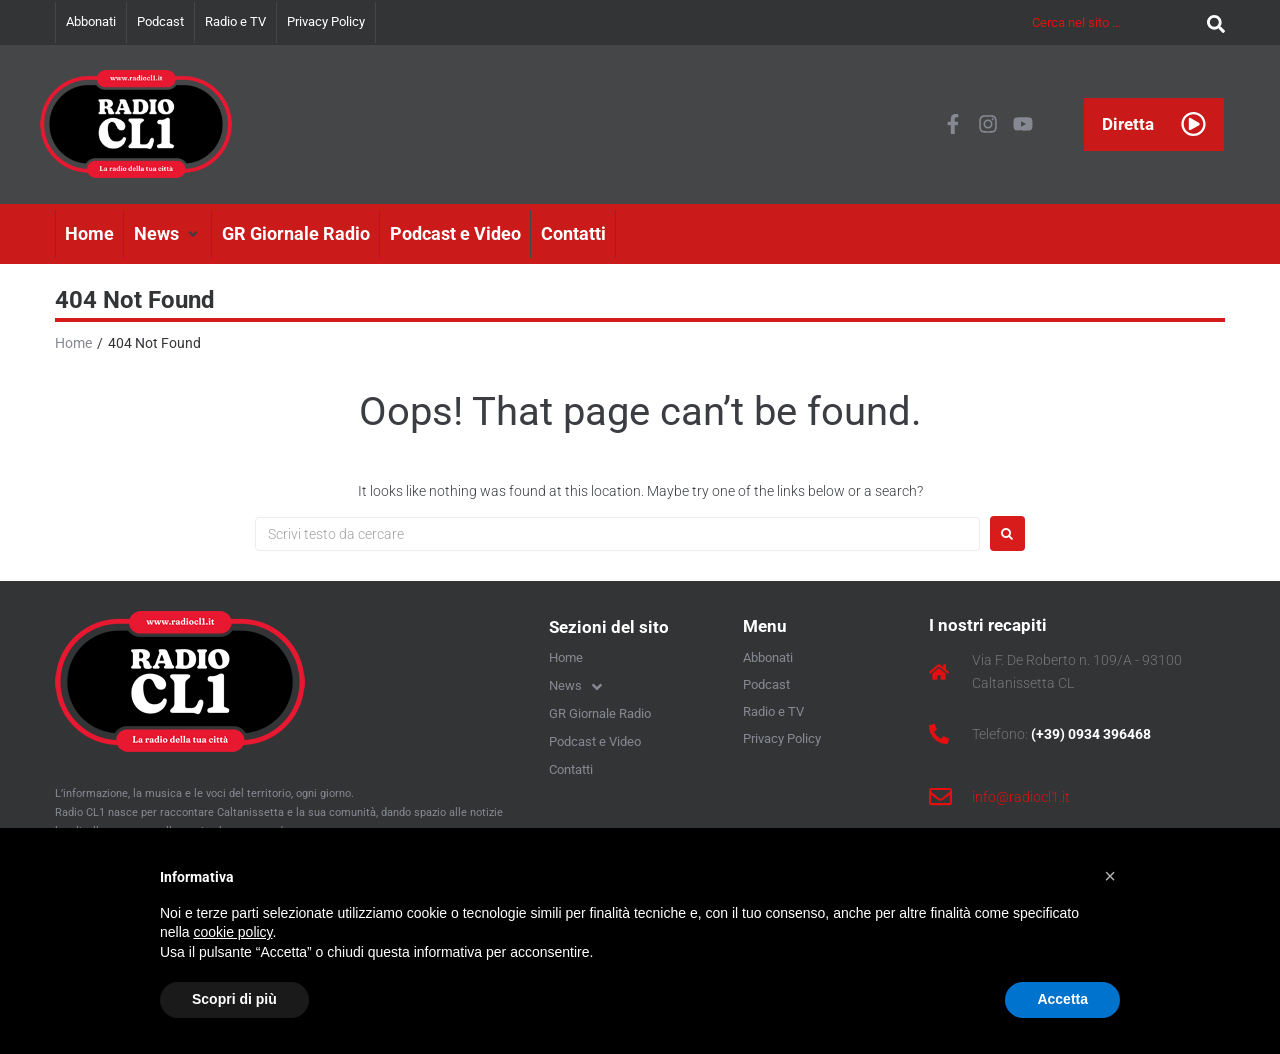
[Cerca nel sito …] (1114, 22)
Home (73, 343)
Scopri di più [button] (234, 999)
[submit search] (1211, 22)
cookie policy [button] (232, 932)
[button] (168, 234)
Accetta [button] (1062, 999)
